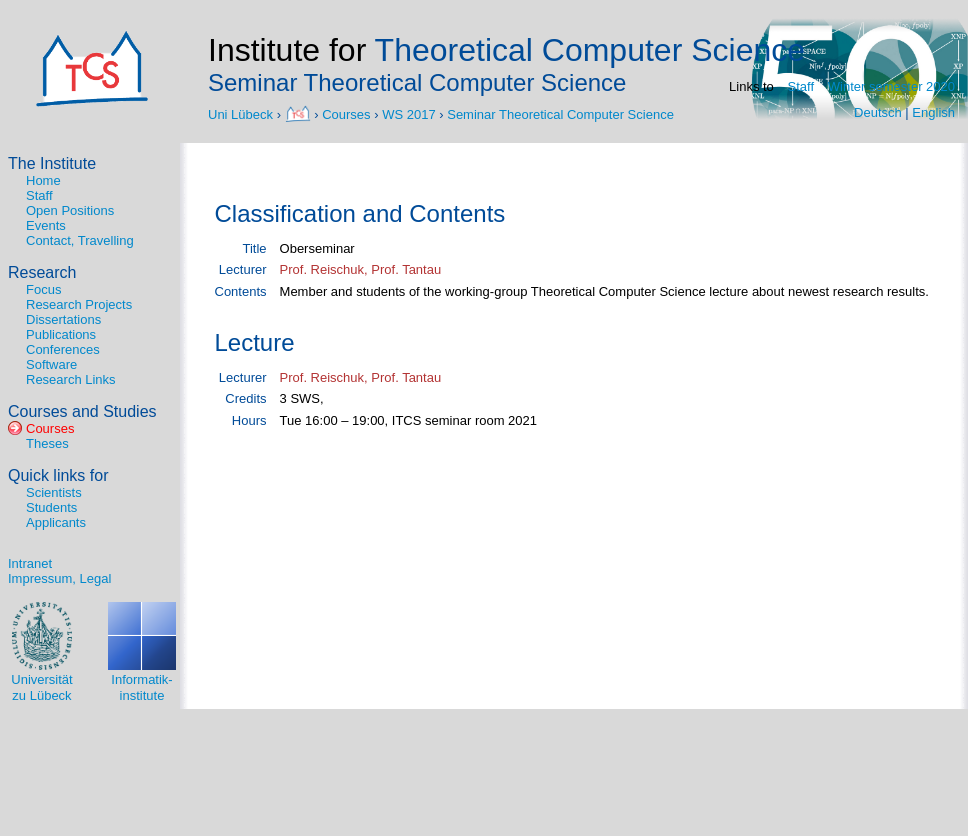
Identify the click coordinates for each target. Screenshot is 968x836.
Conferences (63, 349)
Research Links (71, 379)
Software (51, 364)
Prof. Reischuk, (326, 269)
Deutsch (878, 112)
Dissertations (63, 319)
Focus (43, 289)
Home (43, 180)
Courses (346, 113)
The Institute (52, 163)
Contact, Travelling (80, 240)
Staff (801, 86)
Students (51, 507)
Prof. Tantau (406, 269)
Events (46, 225)
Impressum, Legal (59, 578)
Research (42, 272)
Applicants (56, 522)
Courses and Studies (82, 411)
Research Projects (79, 304)
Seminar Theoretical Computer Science (560, 113)
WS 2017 (408, 113)
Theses (47, 443)
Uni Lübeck (242, 113)
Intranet (30, 563)
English (933, 112)
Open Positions (70, 210)
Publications (61, 334)
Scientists (54, 492)
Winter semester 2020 (891, 86)
